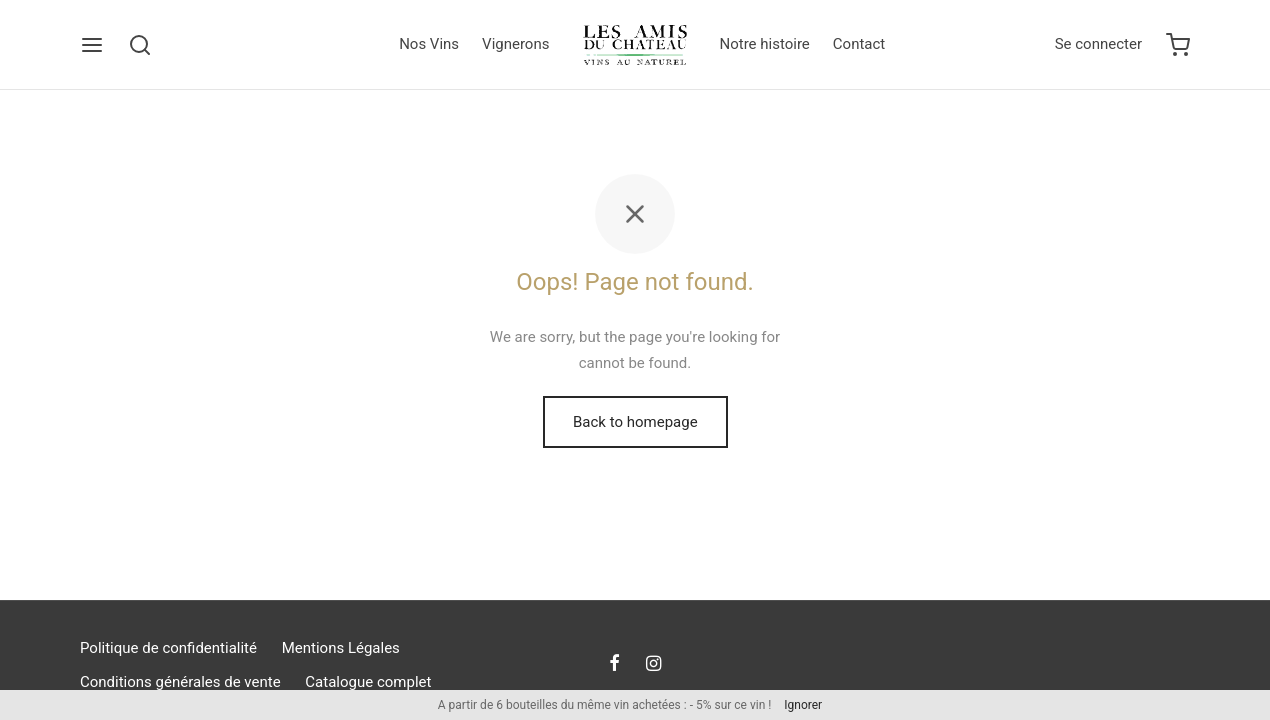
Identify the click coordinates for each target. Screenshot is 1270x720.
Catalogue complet (368, 682)
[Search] (140, 45)
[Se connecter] (1098, 45)
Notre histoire (765, 44)
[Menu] (92, 45)
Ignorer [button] (803, 705)
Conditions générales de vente (180, 682)
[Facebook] (614, 664)
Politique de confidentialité (168, 648)
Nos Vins (429, 44)
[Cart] (1178, 45)
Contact (859, 44)
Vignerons (515, 44)
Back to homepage (635, 424)
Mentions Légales (341, 648)
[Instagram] (653, 664)
